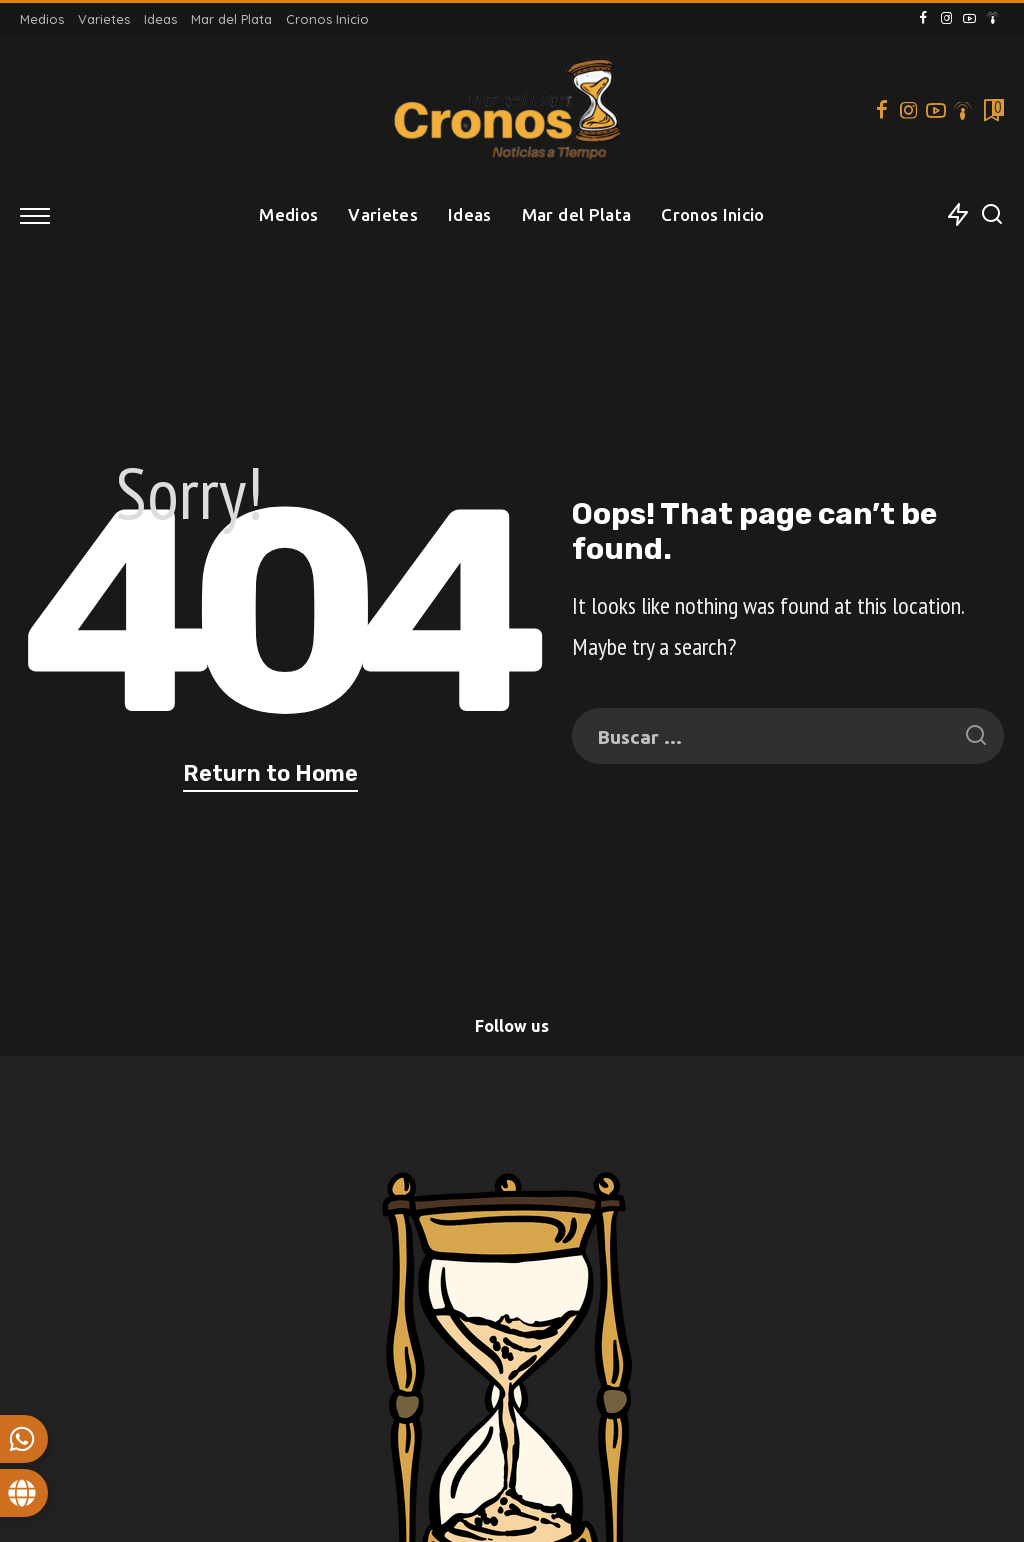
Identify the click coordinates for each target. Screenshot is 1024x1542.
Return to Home (270, 773)
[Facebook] (923, 19)
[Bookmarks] (992, 110)
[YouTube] (969, 19)
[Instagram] (946, 19)
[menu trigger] (45, 215)
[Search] (992, 215)
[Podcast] (992, 19)
